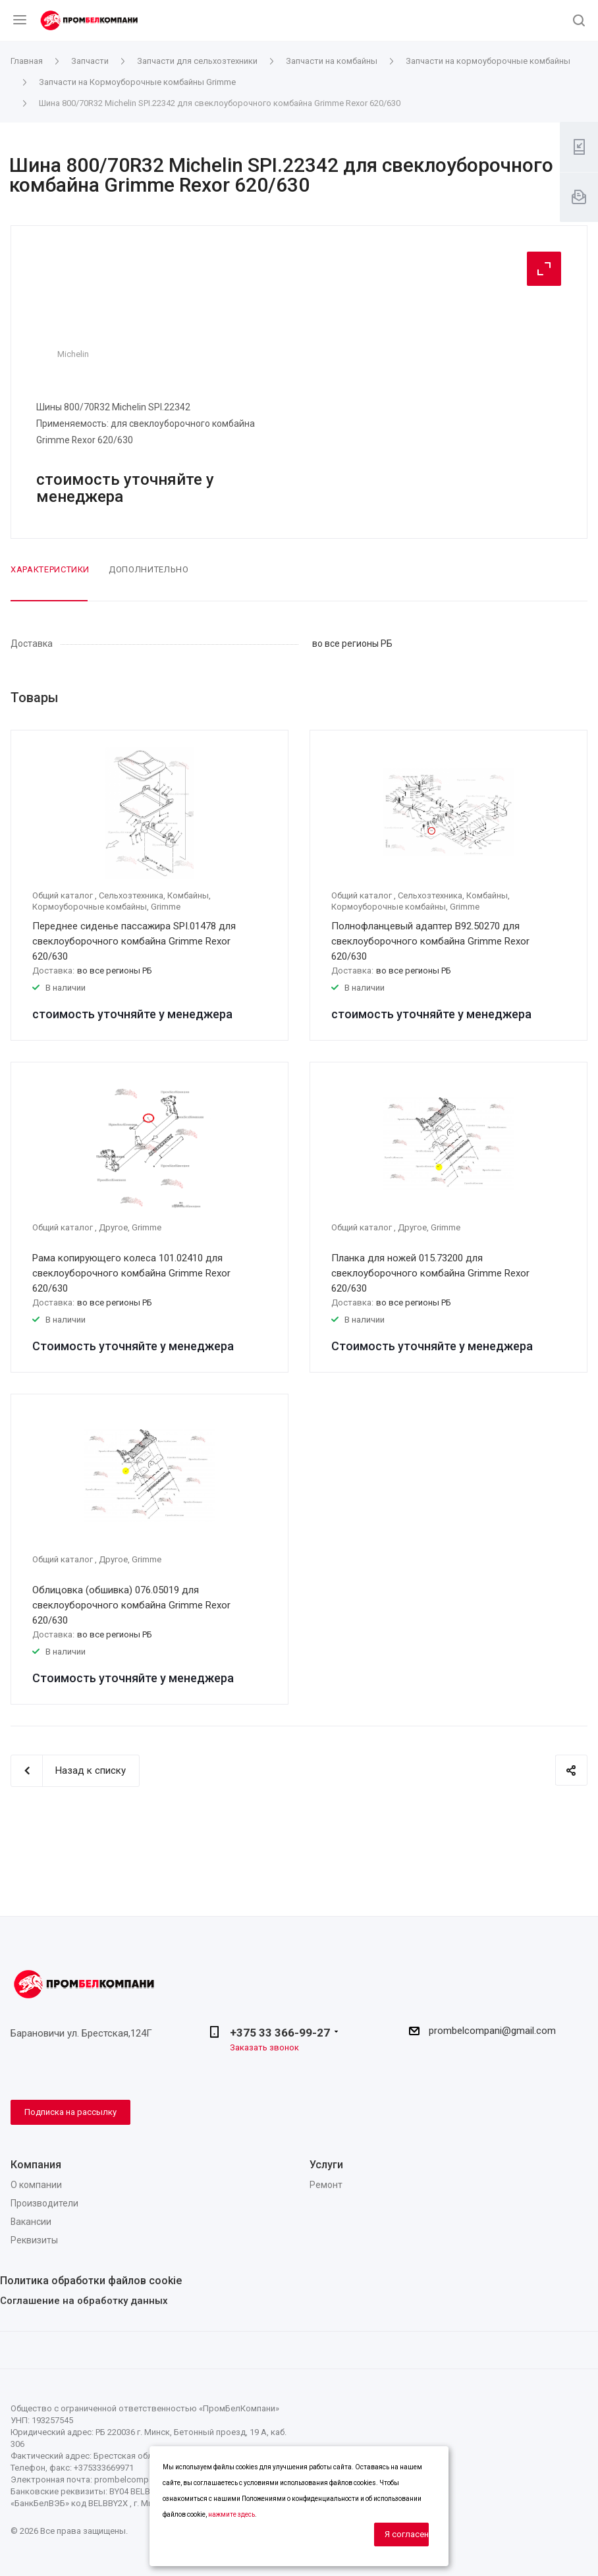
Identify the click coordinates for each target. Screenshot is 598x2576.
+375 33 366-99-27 (280, 2032)
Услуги (326, 2164)
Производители (44, 2203)
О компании (36, 2184)
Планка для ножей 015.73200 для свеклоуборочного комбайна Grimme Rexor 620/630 (430, 1273)
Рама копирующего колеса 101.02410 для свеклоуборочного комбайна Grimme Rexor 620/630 (131, 1273)
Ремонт (326, 2184)
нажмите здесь (231, 2514)
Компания (36, 2164)
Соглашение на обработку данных (84, 2301)
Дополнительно (148, 569)
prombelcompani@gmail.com (492, 2031)
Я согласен (407, 2534)
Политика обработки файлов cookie (91, 2280)
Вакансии (31, 2221)
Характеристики (50, 569)
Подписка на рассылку (70, 2112)
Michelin (73, 354)
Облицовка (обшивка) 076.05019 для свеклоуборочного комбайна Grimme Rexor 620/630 (131, 1605)
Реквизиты (34, 2240)
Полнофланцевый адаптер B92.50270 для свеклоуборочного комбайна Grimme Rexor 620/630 (430, 941)
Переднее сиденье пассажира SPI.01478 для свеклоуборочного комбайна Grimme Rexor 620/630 (134, 941)
